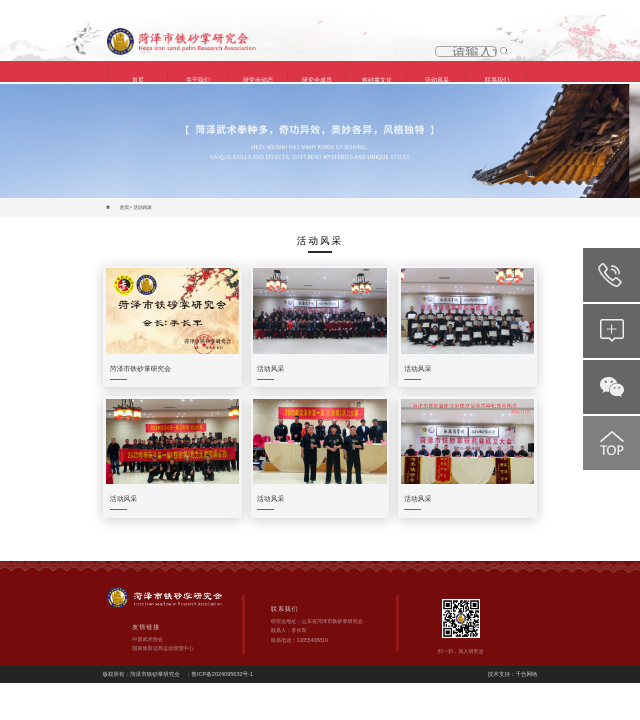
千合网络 (526, 656)
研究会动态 (258, 80)
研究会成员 (317, 80)
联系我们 (497, 80)
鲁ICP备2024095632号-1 (223, 656)
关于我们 (198, 80)
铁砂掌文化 (377, 80)
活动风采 (437, 80)
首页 (138, 80)
